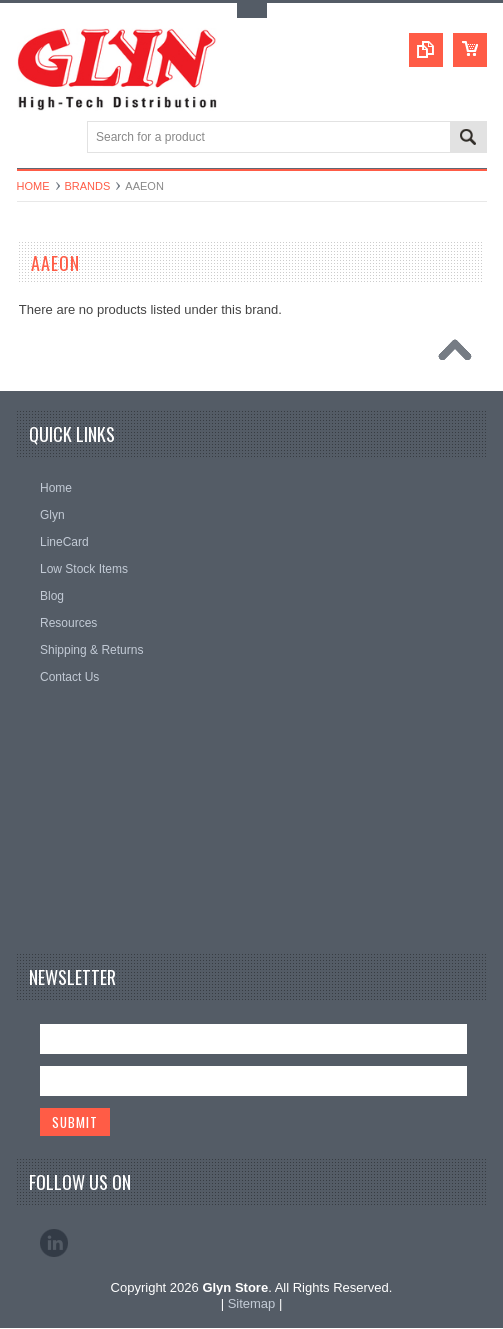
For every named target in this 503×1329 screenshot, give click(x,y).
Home (33, 186)
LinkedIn (54, 1244)
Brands (88, 186)
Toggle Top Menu (252, 10)
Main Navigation (34, 138)
